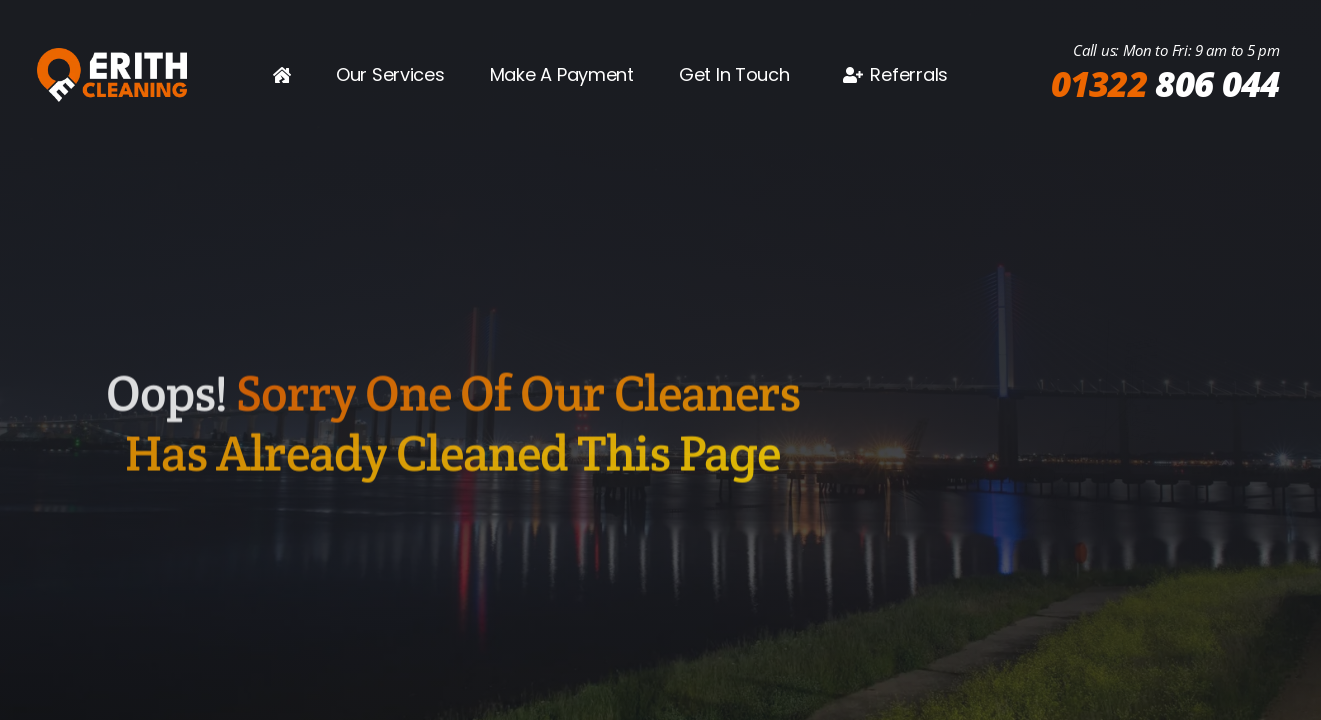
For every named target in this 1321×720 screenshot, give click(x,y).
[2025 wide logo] (112, 55)
